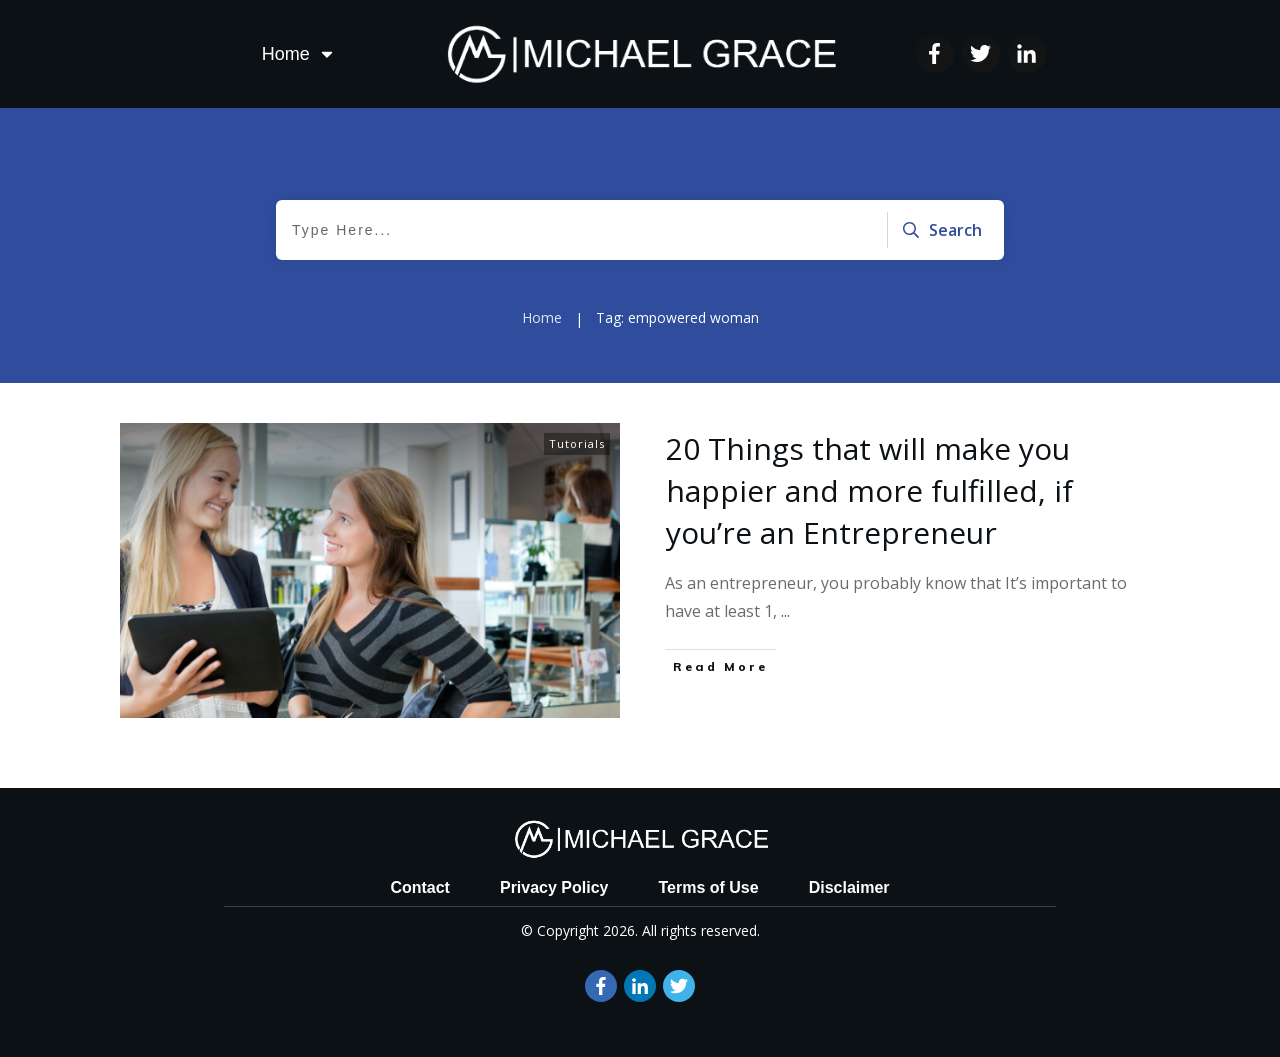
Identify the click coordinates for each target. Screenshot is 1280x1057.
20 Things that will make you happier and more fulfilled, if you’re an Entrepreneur (869, 490)
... (785, 611)
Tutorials (577, 443)
